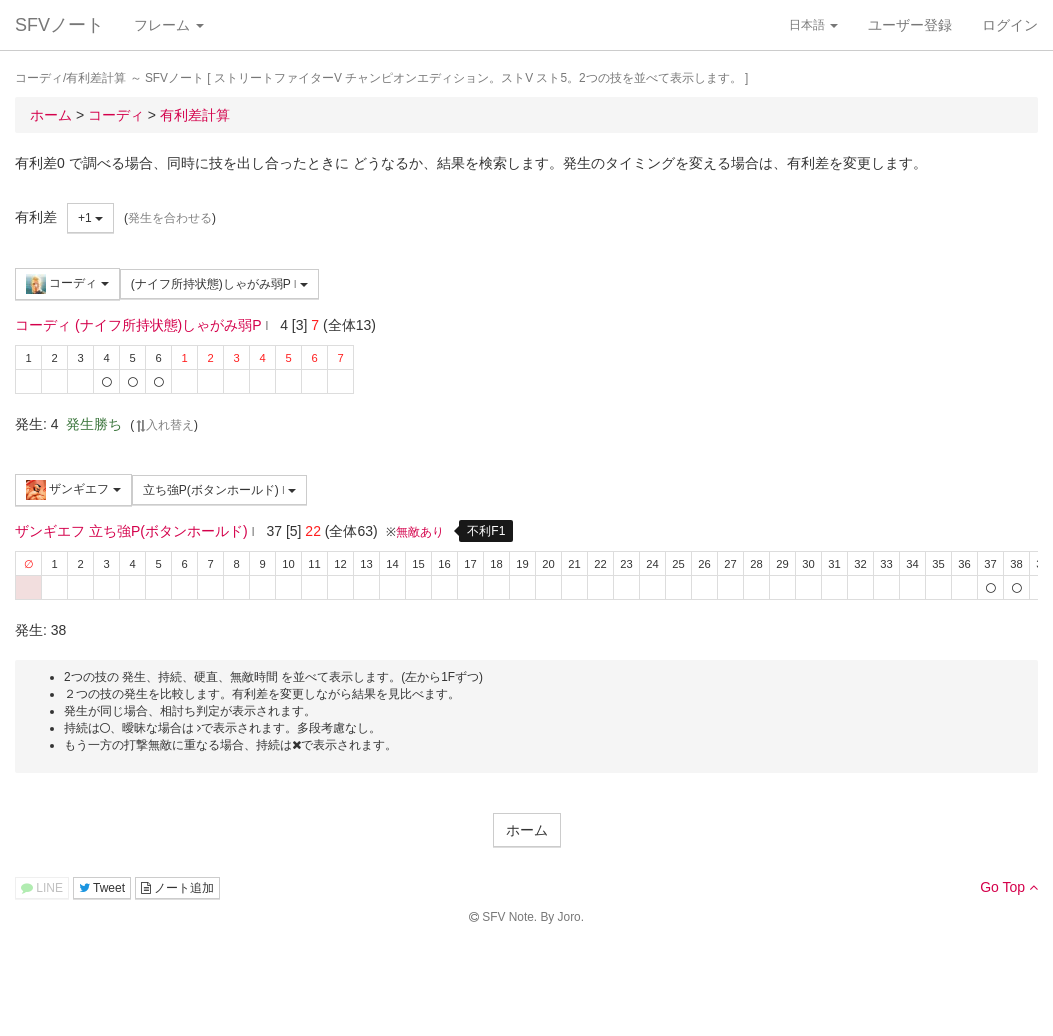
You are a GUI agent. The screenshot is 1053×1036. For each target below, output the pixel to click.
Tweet (102, 888)
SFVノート (59, 25)
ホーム (527, 830)
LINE (42, 888)
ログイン (1010, 25)
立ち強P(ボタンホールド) (220, 490)
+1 (90, 218)
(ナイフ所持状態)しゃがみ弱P (219, 284)
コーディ (67, 284)
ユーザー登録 (910, 25)
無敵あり (420, 532)
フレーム (169, 25)
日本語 (813, 25)
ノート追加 (177, 888)
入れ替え (164, 425)
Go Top (1009, 887)
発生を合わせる (170, 218)
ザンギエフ (73, 490)
